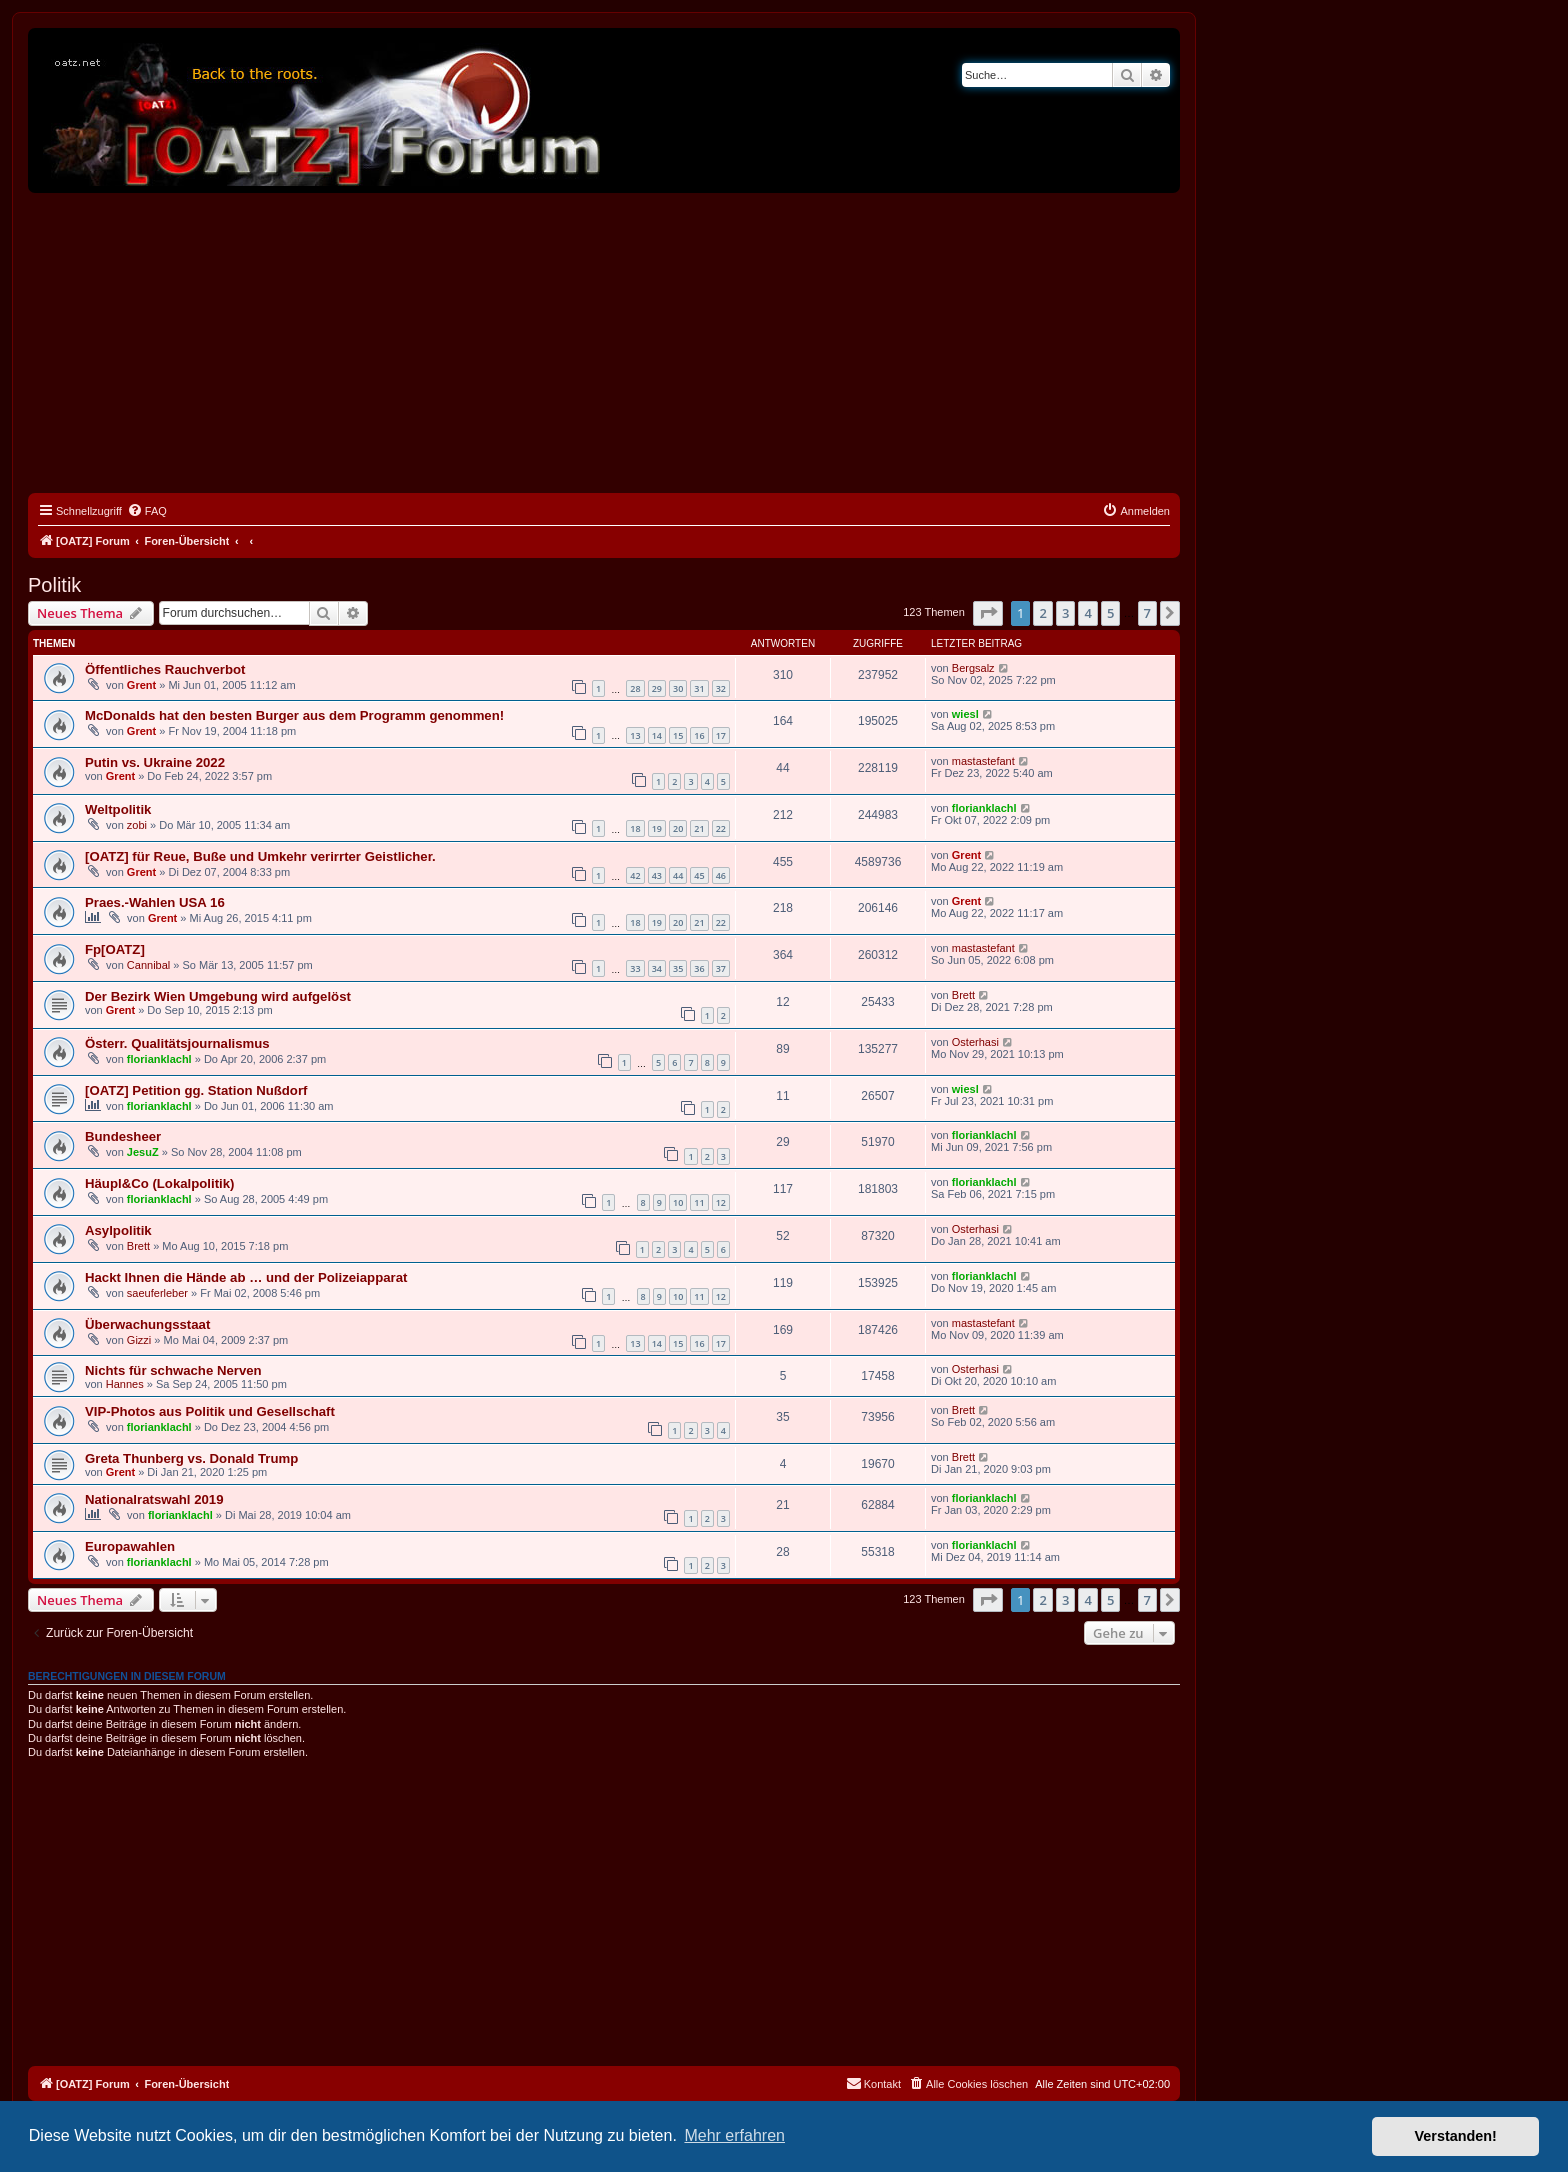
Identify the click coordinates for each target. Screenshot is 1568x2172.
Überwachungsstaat (147, 1324)
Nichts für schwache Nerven (173, 1370)
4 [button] (1087, 613)
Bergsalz (973, 668)
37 (721, 968)
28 (635, 688)
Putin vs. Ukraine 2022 (155, 762)
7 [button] (1147, 613)
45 (699, 875)
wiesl (965, 714)
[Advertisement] (604, 343)
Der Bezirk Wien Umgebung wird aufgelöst (218, 996)
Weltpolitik (118, 809)
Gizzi (139, 1340)
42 (635, 875)
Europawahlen (130, 1546)
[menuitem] (147, 511)
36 (699, 968)
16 (699, 735)
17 (721, 735)
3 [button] (1065, 613)
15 (678, 735)
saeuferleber (157, 1293)
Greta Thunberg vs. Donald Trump (191, 1458)
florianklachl (984, 808)
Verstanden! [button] (1456, 2136)
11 (699, 1202)
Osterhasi (975, 1042)
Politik (54, 585)
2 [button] (1042, 613)
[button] (988, 613)
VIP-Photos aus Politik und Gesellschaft (210, 1411)
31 (699, 688)
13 (635, 735)
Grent (141, 685)
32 (721, 688)
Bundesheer (123, 1136)
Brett (963, 995)
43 (657, 875)
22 (721, 828)
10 (678, 1202)
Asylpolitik (118, 1230)
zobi (137, 825)
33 (635, 968)
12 (721, 1202)
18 (635, 828)
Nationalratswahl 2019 (154, 1499)
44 (678, 875)
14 (657, 735)
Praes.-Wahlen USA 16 (155, 902)
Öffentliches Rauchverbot (165, 669)
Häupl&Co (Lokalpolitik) (159, 1183)
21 (699, 828)
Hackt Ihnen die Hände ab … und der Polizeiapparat (246, 1277)
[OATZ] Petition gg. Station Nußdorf (196, 1090)
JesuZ (143, 1152)
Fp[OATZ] (115, 949)
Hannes (125, 1384)
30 (678, 688)
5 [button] (1110, 613)
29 (657, 688)
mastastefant (983, 761)
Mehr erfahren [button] (734, 2135)
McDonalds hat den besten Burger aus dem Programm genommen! (294, 715)
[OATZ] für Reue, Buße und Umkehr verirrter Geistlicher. (260, 856)
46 (721, 875)
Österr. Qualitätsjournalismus (177, 1043)
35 (678, 968)
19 (657, 828)
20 (678, 828)
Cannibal (148, 965)
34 (657, 968)
